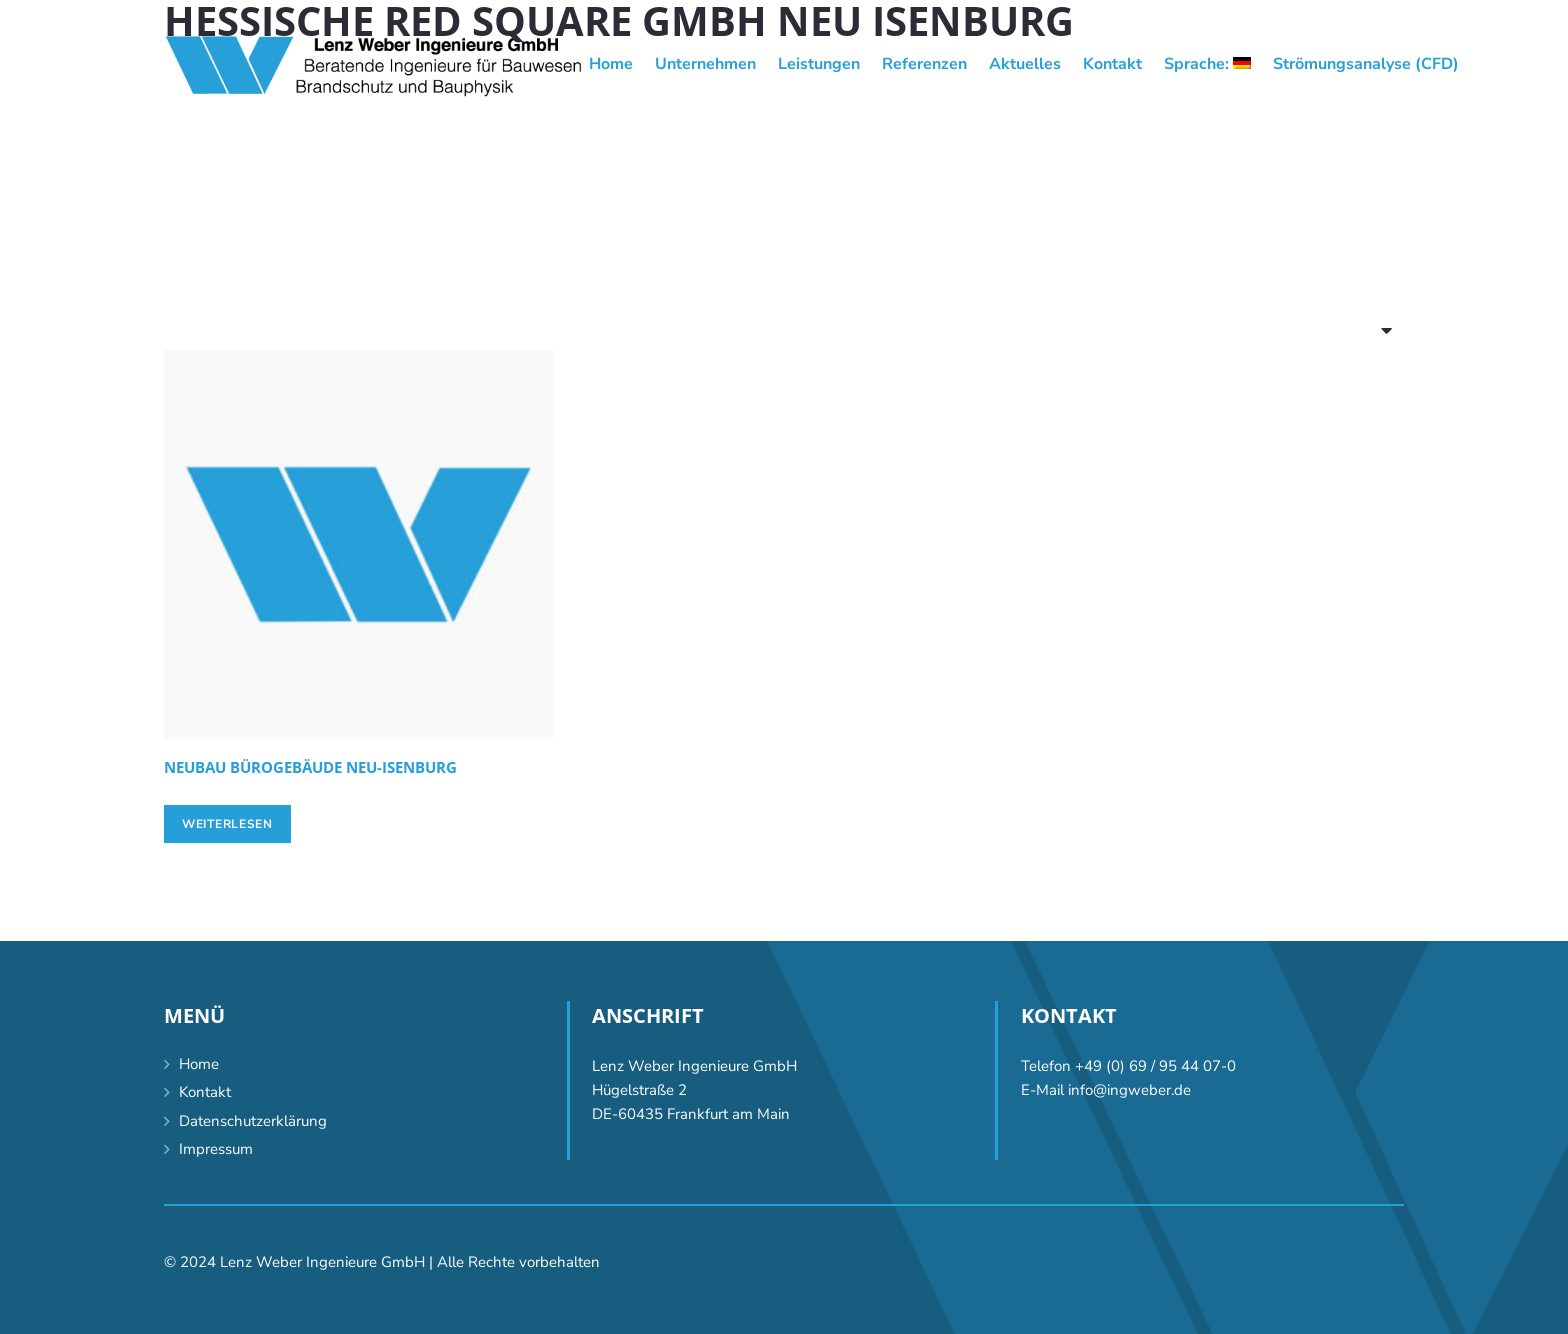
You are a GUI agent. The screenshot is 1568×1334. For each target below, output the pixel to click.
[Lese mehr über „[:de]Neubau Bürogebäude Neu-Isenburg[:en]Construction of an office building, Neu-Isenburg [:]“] (227, 824)
